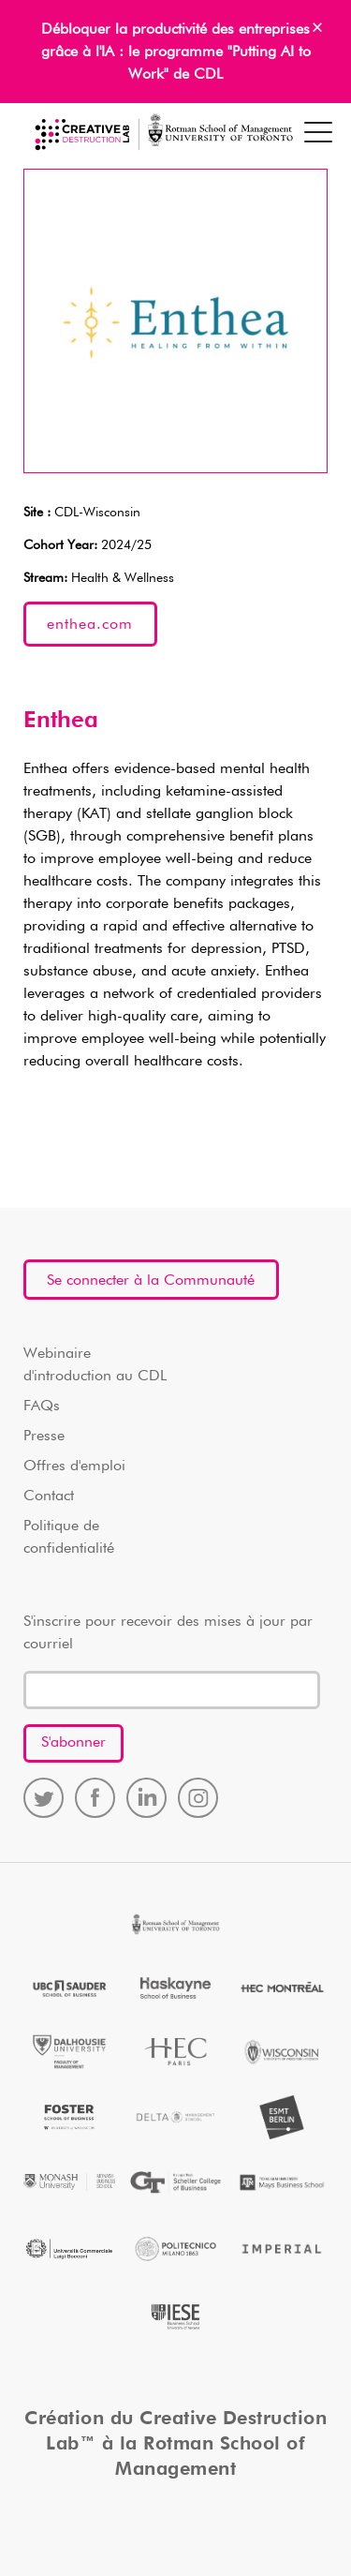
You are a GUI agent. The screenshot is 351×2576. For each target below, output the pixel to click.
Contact (48, 1496)
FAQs (41, 1406)
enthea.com (90, 625)
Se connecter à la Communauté (151, 1280)
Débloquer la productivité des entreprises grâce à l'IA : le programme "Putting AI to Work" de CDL (176, 52)
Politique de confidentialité (68, 1537)
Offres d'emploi (74, 1466)
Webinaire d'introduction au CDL (95, 1365)
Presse (44, 1436)
